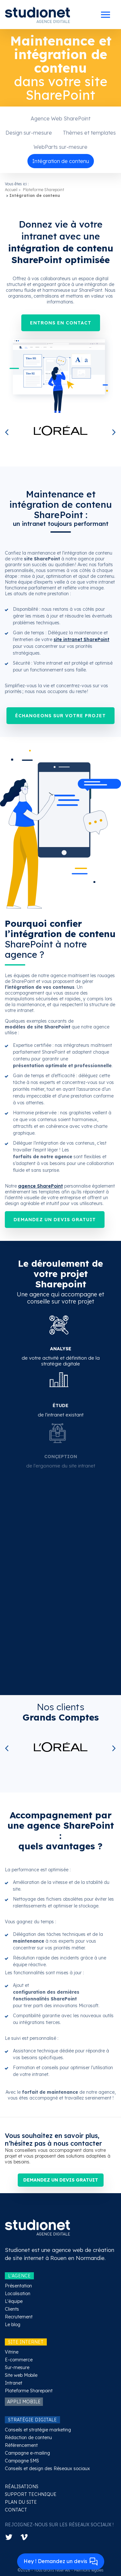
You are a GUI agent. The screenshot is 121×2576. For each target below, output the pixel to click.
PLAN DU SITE (21, 2502)
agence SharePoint (40, 1186)
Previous (8, 433)
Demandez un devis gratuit (55, 1219)
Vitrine (11, 2352)
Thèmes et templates (89, 132)
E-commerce (19, 2360)
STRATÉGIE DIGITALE (32, 2420)
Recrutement (19, 2317)
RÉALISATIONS (21, 2486)
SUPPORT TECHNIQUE (30, 2494)
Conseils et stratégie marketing (38, 2430)
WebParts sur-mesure (60, 147)
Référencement (21, 2445)
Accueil (11, 189)
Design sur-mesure (28, 132)
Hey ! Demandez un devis (61, 2562)
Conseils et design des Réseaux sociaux (47, 2468)
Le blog (12, 2324)
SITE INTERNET (26, 2342)
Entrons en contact (60, 323)
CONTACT (16, 2510)
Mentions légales (89, 2570)
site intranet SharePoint (81, 639)
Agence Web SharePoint (60, 118)
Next (113, 433)
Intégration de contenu (60, 161)
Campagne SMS (22, 2461)
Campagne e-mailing (27, 2453)
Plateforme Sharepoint (43, 189)
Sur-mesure (17, 2367)
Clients (12, 2309)
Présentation (18, 2286)
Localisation (17, 2293)
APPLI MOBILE (24, 2402)
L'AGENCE (19, 2276)
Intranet (13, 2383)
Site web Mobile (21, 2375)
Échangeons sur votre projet (60, 716)
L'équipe (14, 2301)
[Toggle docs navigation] (105, 14)
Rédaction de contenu (28, 2437)
